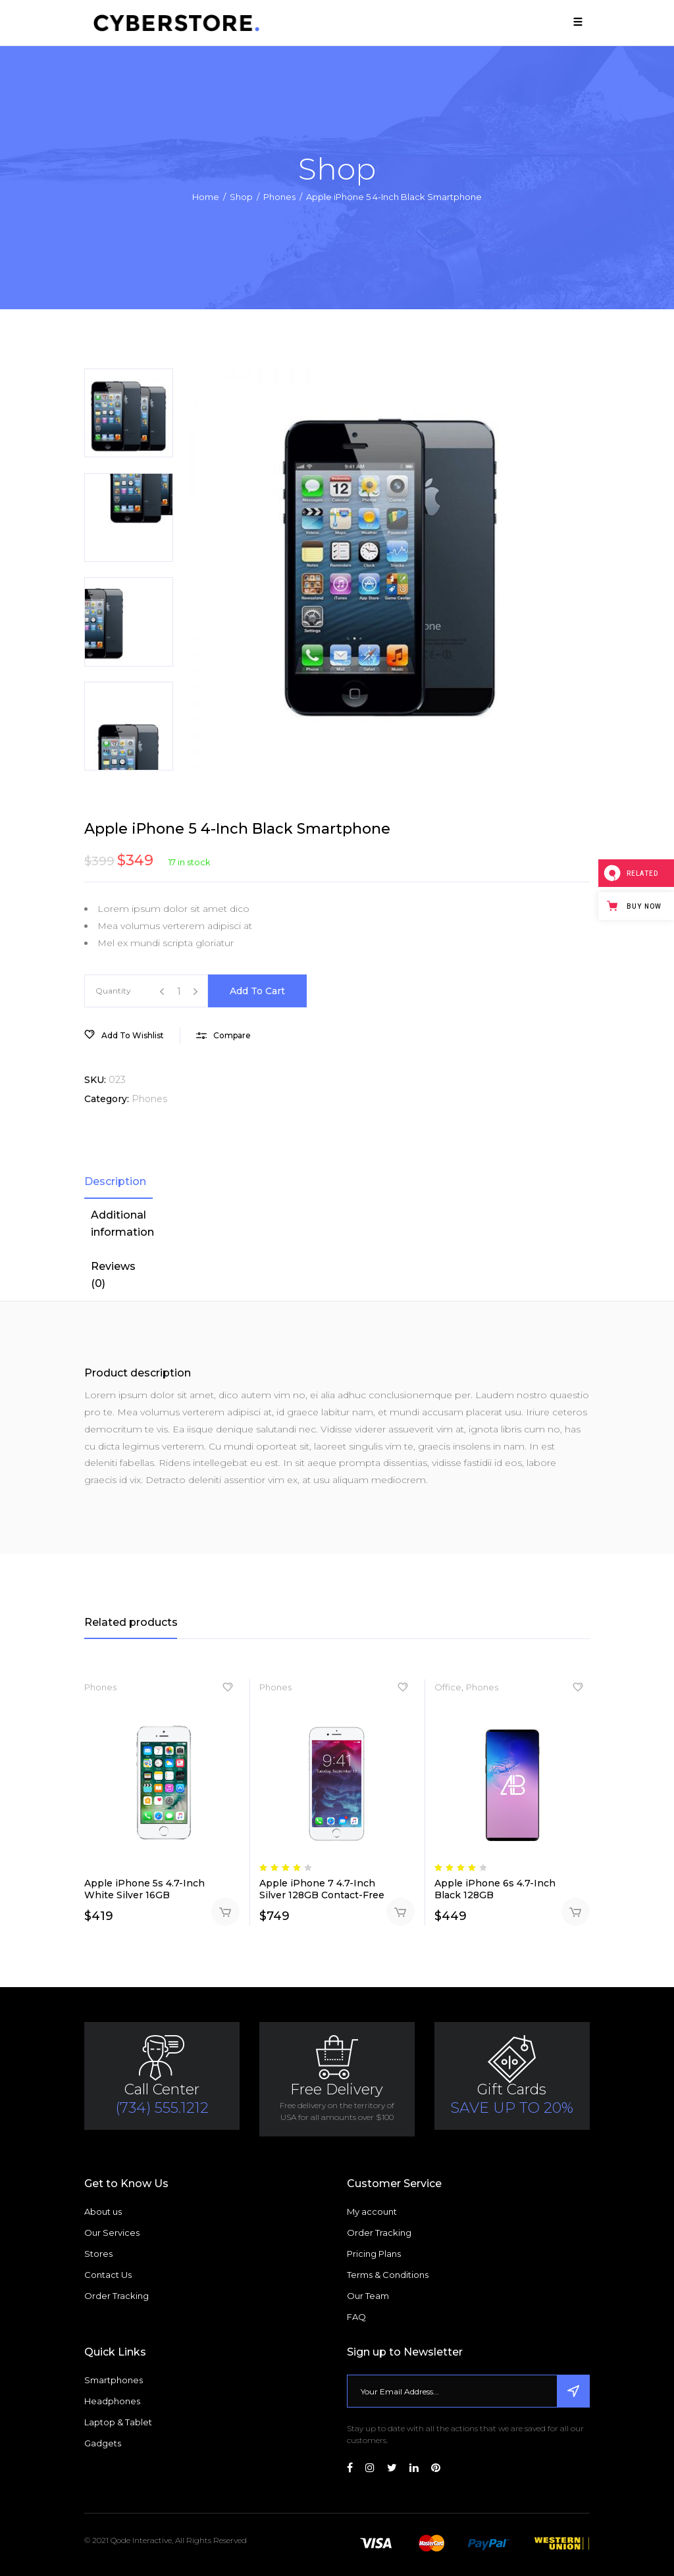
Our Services (112, 2232)
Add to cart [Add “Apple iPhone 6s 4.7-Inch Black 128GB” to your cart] (575, 1912)
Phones (279, 196)
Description (115, 1181)
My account (372, 2211)
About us (103, 2211)
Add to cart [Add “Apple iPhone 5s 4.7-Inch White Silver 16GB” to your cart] (225, 1912)
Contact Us (108, 2274)
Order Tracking (116, 2295)
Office (447, 1687)
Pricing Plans (374, 2253)
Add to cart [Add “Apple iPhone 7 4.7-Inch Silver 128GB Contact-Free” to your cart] (400, 1912)
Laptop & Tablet (118, 2422)
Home (205, 196)
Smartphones (113, 2380)
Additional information (122, 1223)
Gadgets (102, 2443)
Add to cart (257, 991)
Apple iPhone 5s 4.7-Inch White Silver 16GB (144, 1889)
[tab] (118, 1182)
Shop (241, 196)
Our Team (368, 2295)
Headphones (112, 2401)
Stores (98, 2253)
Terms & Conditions (387, 2274)
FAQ (356, 2316)
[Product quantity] (179, 992)
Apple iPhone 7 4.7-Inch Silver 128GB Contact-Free (321, 1889)
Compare (232, 1035)
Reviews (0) (113, 1275)
